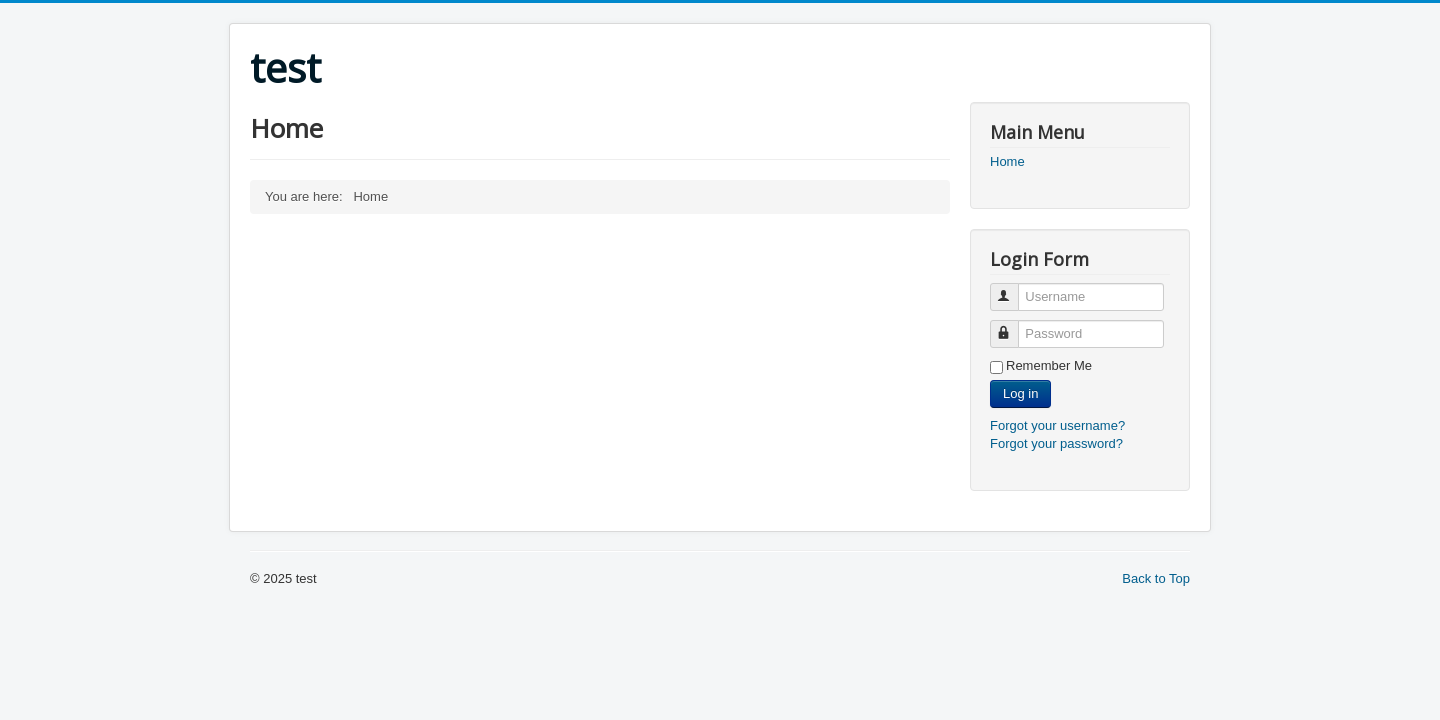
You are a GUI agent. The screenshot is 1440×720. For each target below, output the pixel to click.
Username (1013, 288)
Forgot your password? (1056, 443)
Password (1013, 325)
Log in (1020, 393)
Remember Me (1049, 365)
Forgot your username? (1057, 425)
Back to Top (1156, 578)
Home (1007, 161)
